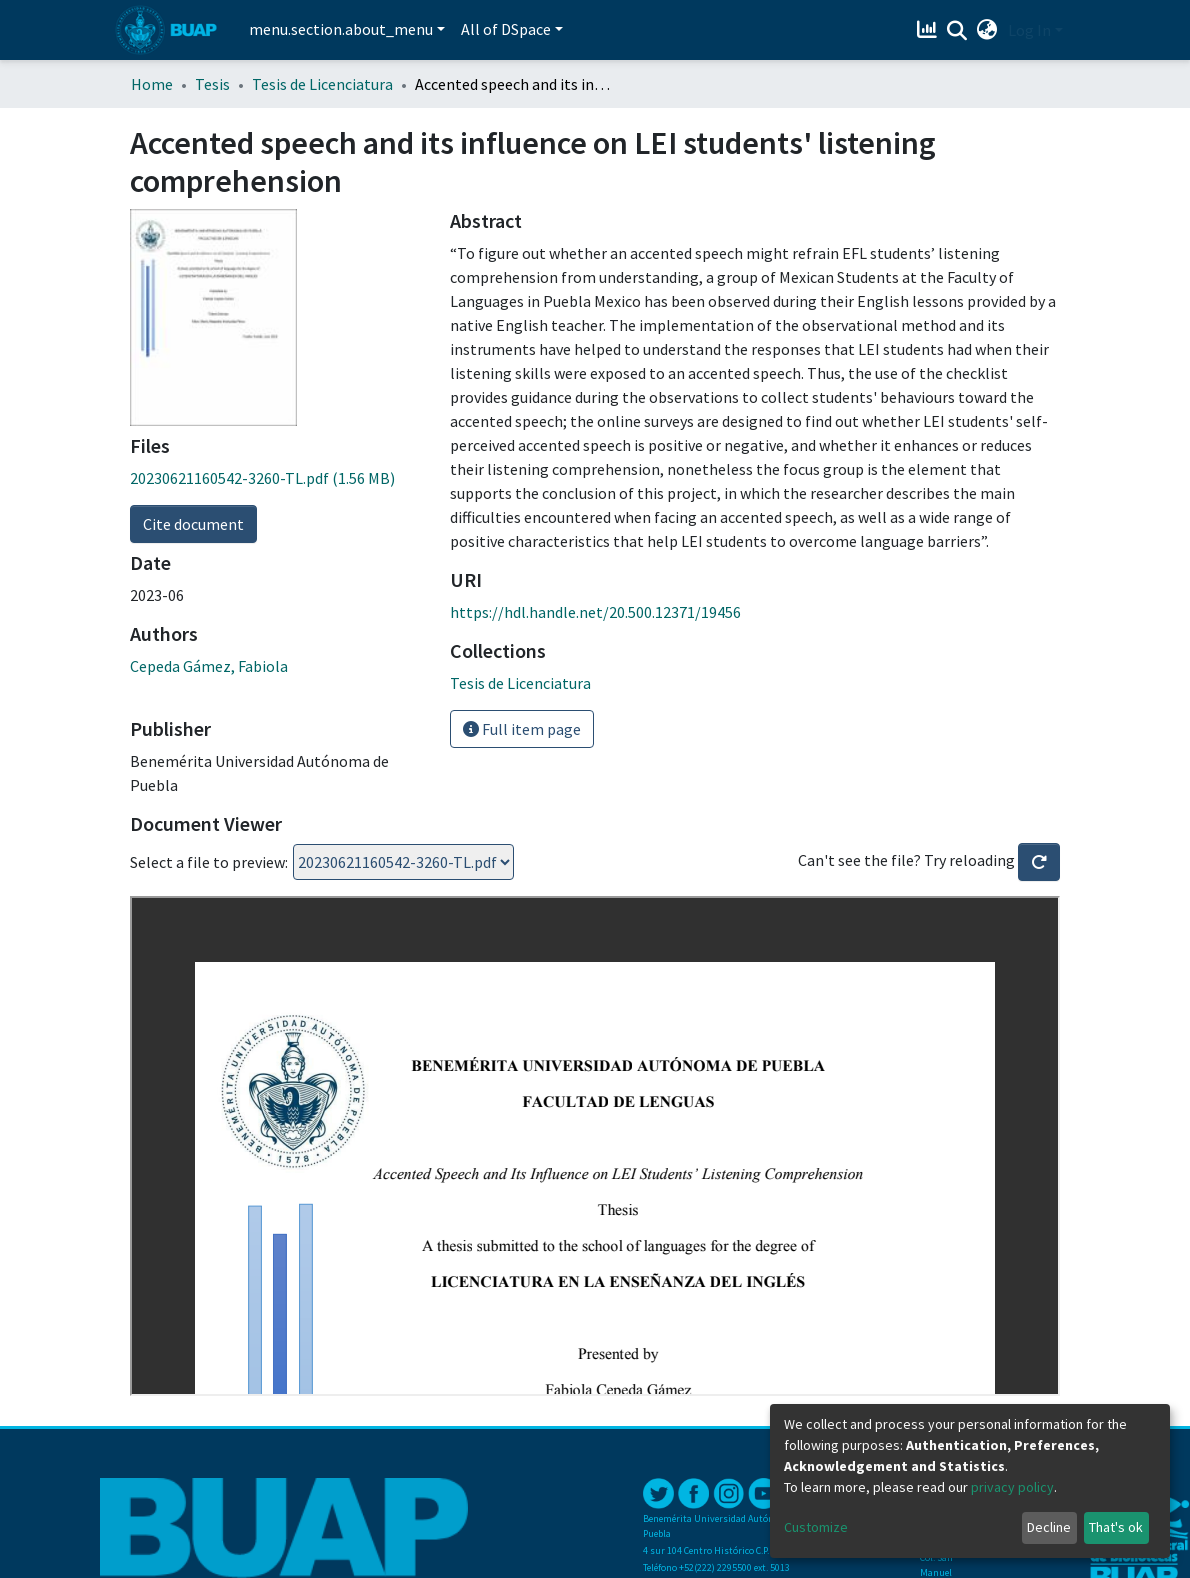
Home (152, 84)
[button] (987, 30)
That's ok (1116, 1527)
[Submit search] (957, 31)
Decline (1049, 1527)
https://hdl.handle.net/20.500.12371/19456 (595, 612)
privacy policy (1012, 1487)
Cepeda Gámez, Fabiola (209, 666)
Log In (1029, 30)
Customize (816, 1527)
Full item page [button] (522, 729)
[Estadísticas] (929, 30)
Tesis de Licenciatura (322, 84)
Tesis (212, 84)
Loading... (403, 862)
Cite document (193, 524)
